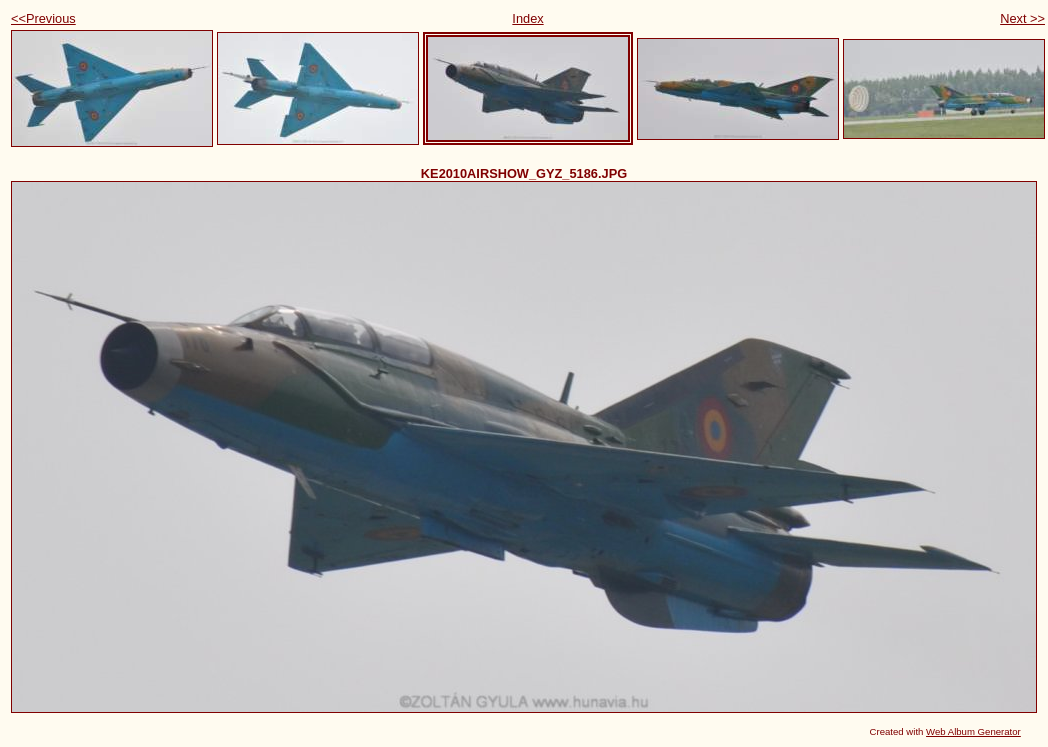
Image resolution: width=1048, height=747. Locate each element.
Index (527, 18)
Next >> (1022, 18)
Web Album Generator (973, 731)
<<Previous (43, 18)
